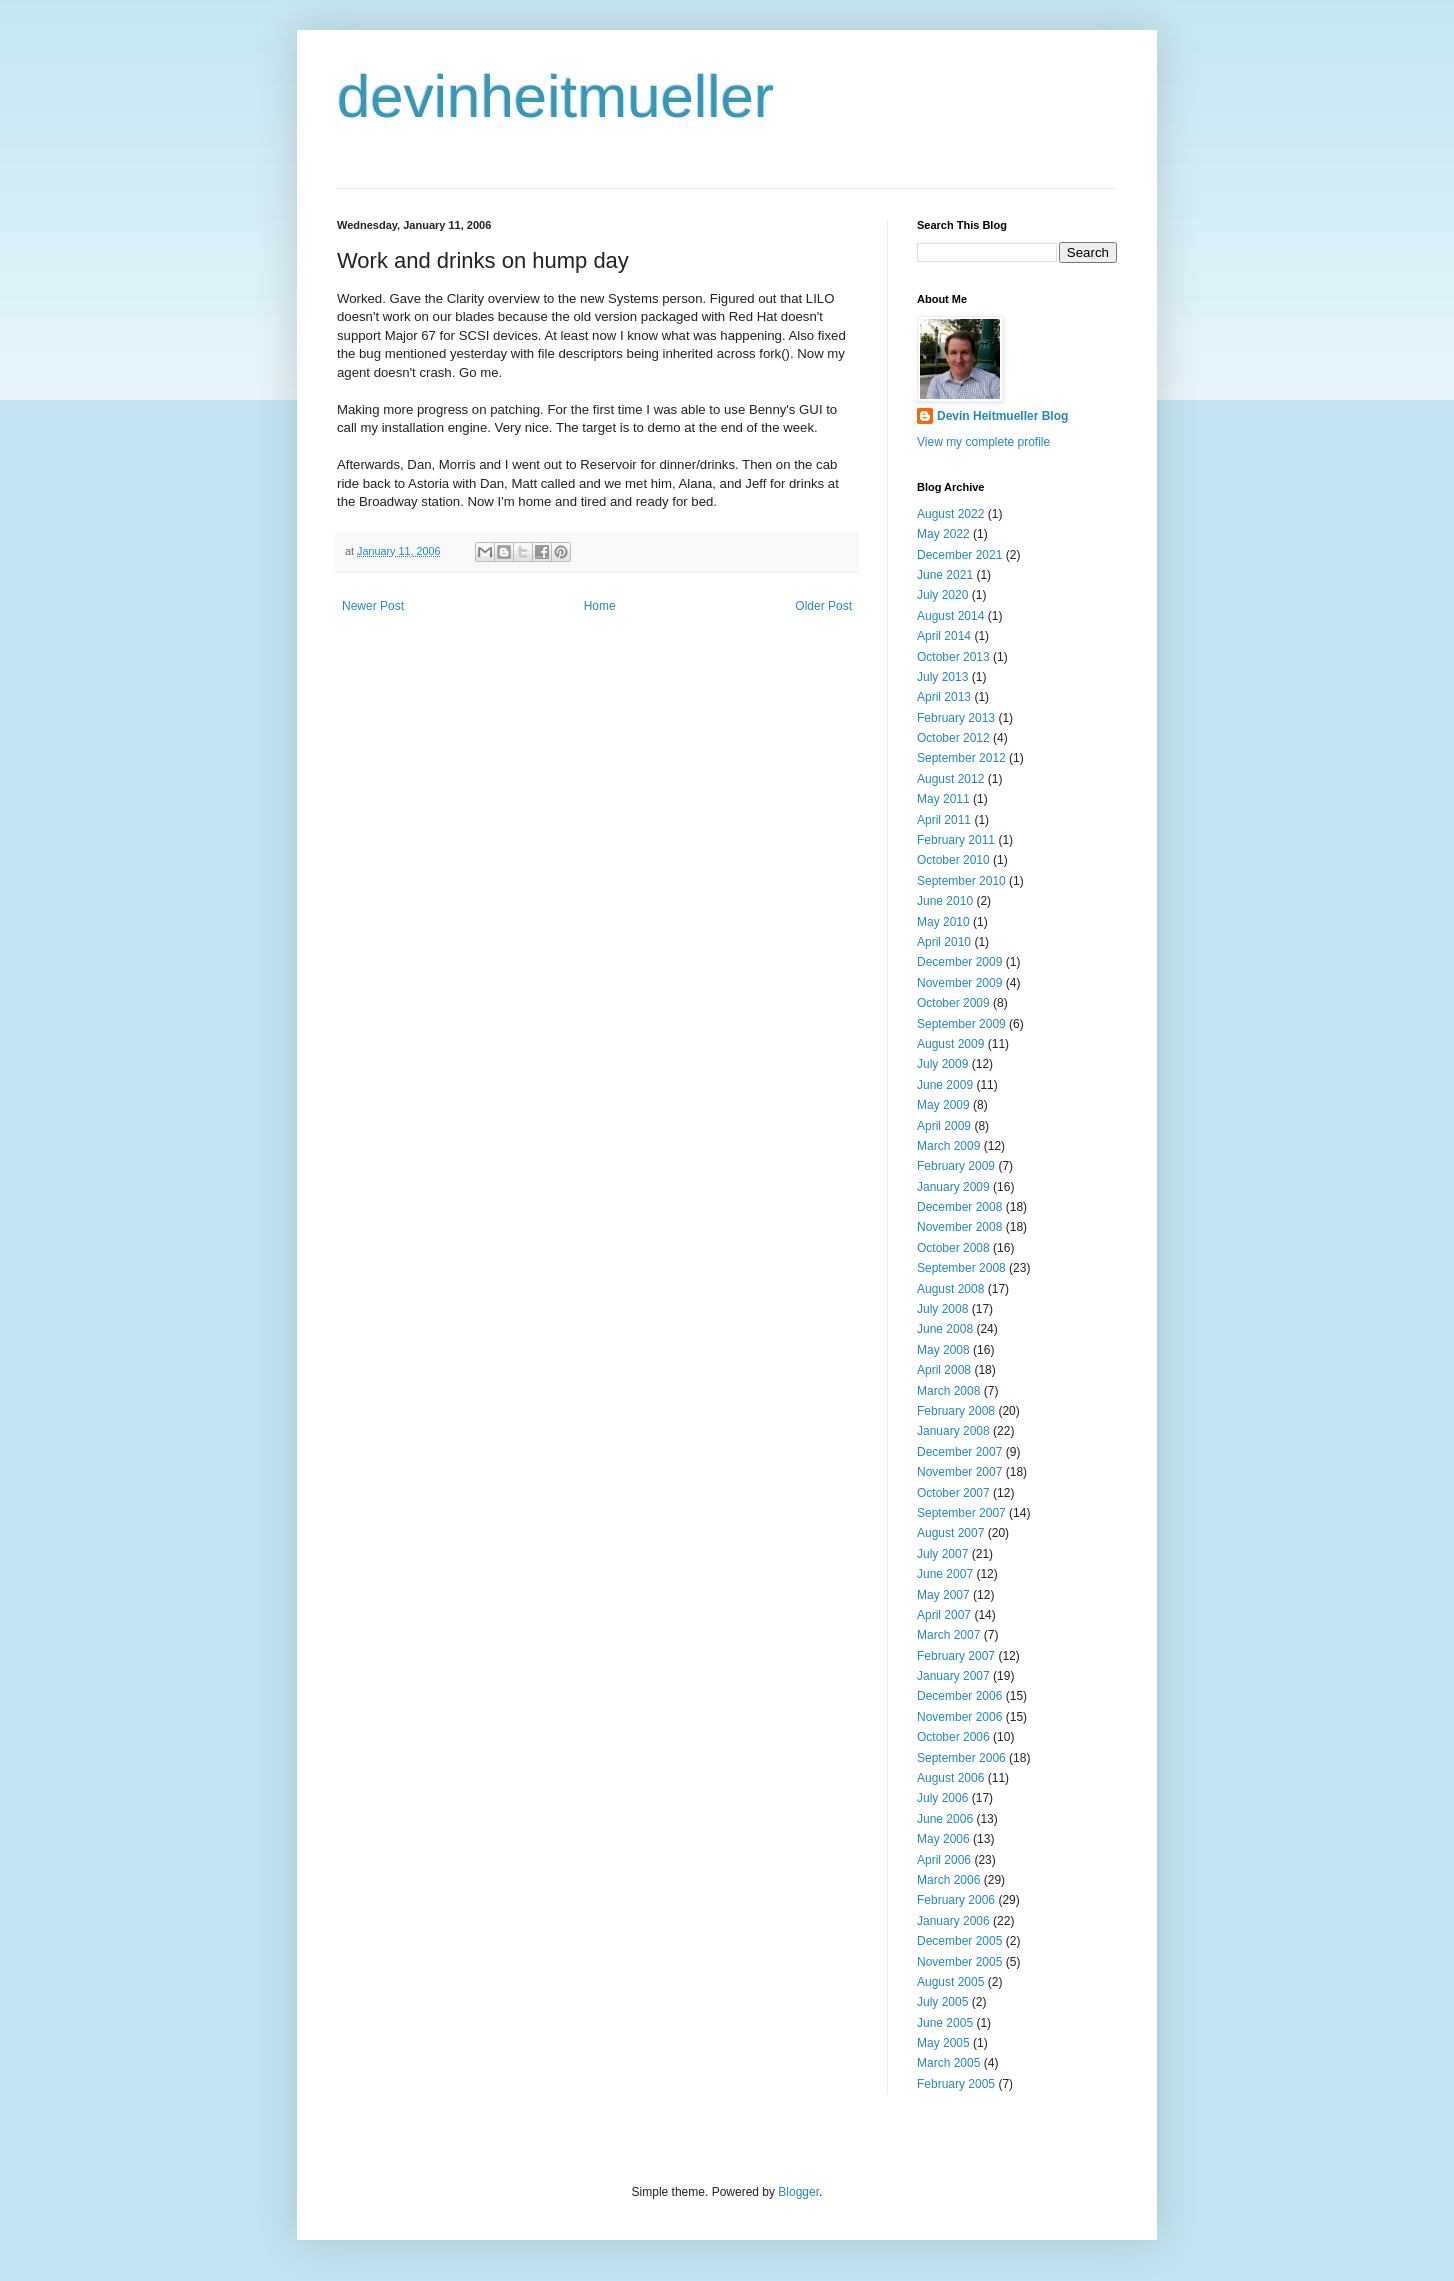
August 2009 (950, 1044)
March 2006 (948, 1880)
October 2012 (953, 738)
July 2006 (942, 1798)
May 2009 (943, 1105)
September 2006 (961, 1758)
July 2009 (942, 1064)
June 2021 (945, 575)
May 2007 (943, 1595)
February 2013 (956, 718)
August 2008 (950, 1289)
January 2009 (953, 1187)
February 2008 (956, 1411)
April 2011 (944, 820)
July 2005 (942, 2002)
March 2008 (948, 1391)
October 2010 (953, 860)
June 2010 (945, 901)
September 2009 (961, 1024)
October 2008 (953, 1248)
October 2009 (953, 1003)
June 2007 (945, 1574)
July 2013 (942, 677)
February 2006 (956, 1900)
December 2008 (959, 1207)
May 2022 (943, 534)
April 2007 (944, 1615)
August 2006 (950, 1778)
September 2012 (961, 758)
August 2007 (950, 1533)
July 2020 (942, 595)
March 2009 (948, 1146)
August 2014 (950, 616)
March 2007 (948, 1635)
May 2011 (943, 799)
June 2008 (945, 1329)
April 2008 (944, 1370)
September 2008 (961, 1268)
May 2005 (943, 2043)
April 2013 (944, 697)
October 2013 (953, 657)
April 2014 (944, 636)
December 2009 (959, 962)
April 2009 (944, 1126)
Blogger (798, 2192)
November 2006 (959, 1717)
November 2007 (959, 1472)
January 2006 (953, 1921)
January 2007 (953, 1676)
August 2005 (950, 1982)
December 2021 (959, 555)
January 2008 (953, 1431)
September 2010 (961, 881)
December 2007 (959, 1452)
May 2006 (943, 1839)
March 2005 (948, 2063)
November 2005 (959, 1962)
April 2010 (944, 942)
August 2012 (950, 779)
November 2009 (959, 983)
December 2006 (959, 1696)
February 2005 (956, 2084)
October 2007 (953, 1493)
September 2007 (961, 1513)
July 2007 (942, 1554)
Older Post (823, 606)
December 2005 (959, 1941)
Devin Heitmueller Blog (1002, 416)
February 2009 (956, 1166)
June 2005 (945, 2023)
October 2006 (953, 1737)
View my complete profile (983, 442)
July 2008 (942, 1309)
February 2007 (956, 1656)
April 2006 (944, 1860)
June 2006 (945, 1819)
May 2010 (943, 922)
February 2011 (956, 840)
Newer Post (373, 606)
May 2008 (943, 1350)
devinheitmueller (555, 96)
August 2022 (950, 514)
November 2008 (959, 1227)
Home (600, 606)
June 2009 (945, 1085)
